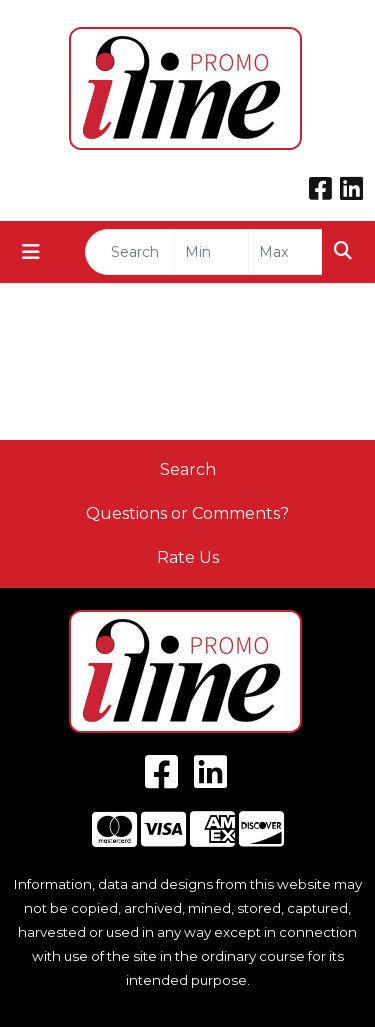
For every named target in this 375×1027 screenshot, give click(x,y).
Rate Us (188, 557)
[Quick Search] (130, 252)
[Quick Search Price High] (285, 252)
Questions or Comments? (187, 513)
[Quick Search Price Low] (211, 252)
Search (188, 469)
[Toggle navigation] (31, 252)
